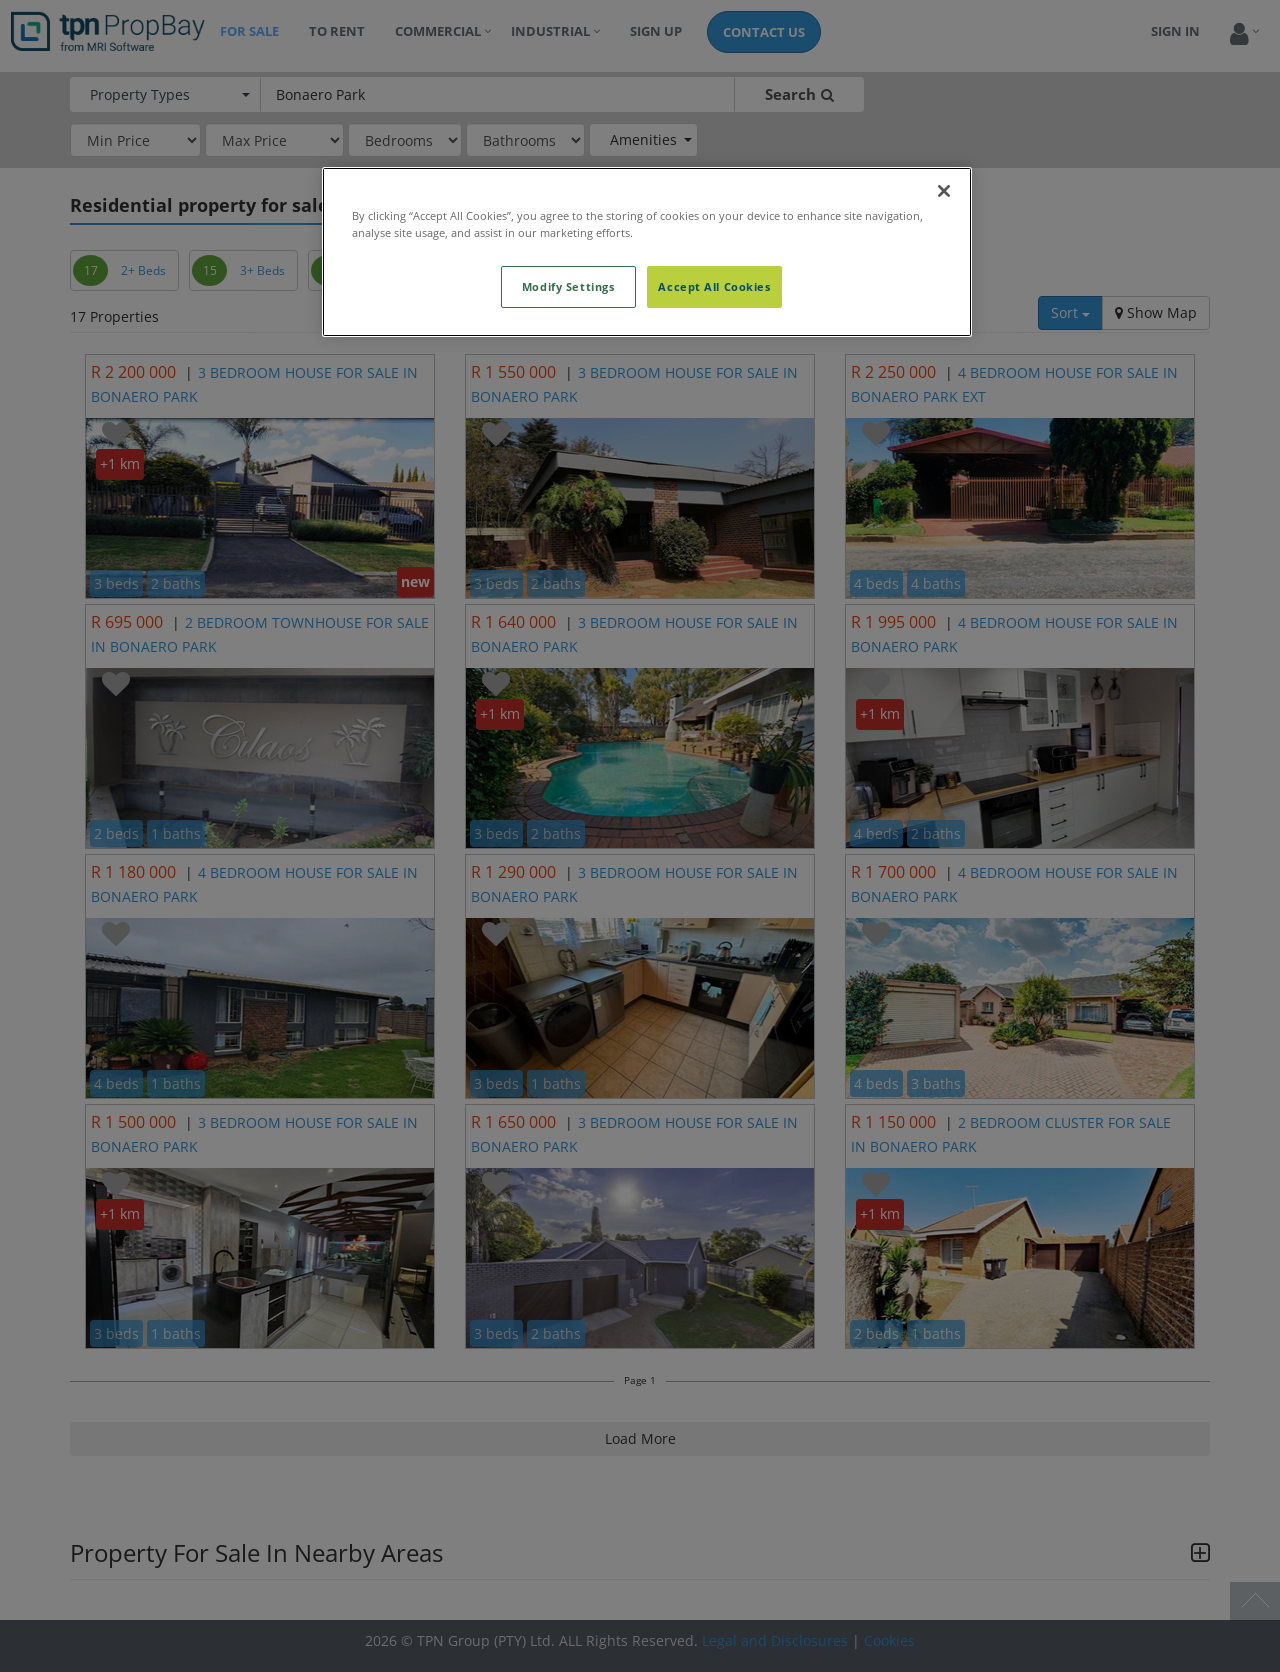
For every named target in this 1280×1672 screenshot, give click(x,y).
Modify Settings (568, 286)
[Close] (944, 191)
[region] (647, 252)
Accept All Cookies (714, 286)
